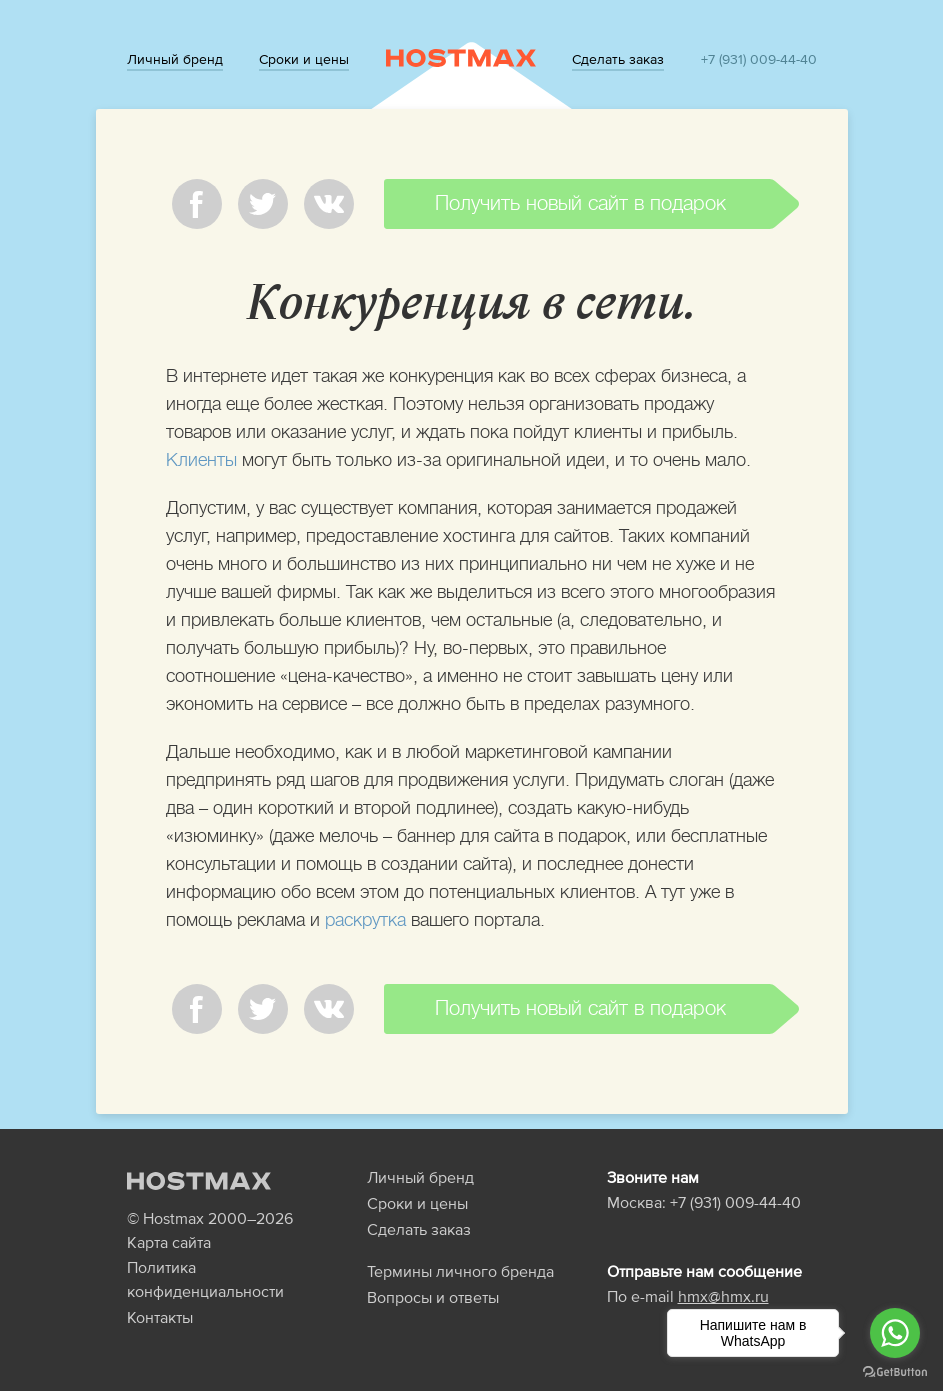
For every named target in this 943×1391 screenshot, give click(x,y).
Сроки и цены (304, 59)
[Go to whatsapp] (895, 1333)
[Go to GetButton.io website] (895, 1371)
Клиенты (201, 460)
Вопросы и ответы (433, 1297)
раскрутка (365, 920)
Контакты (160, 1317)
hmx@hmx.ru (723, 1296)
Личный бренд (175, 59)
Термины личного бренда (460, 1271)
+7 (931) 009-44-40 (759, 59)
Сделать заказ (618, 59)
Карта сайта (169, 1242)
